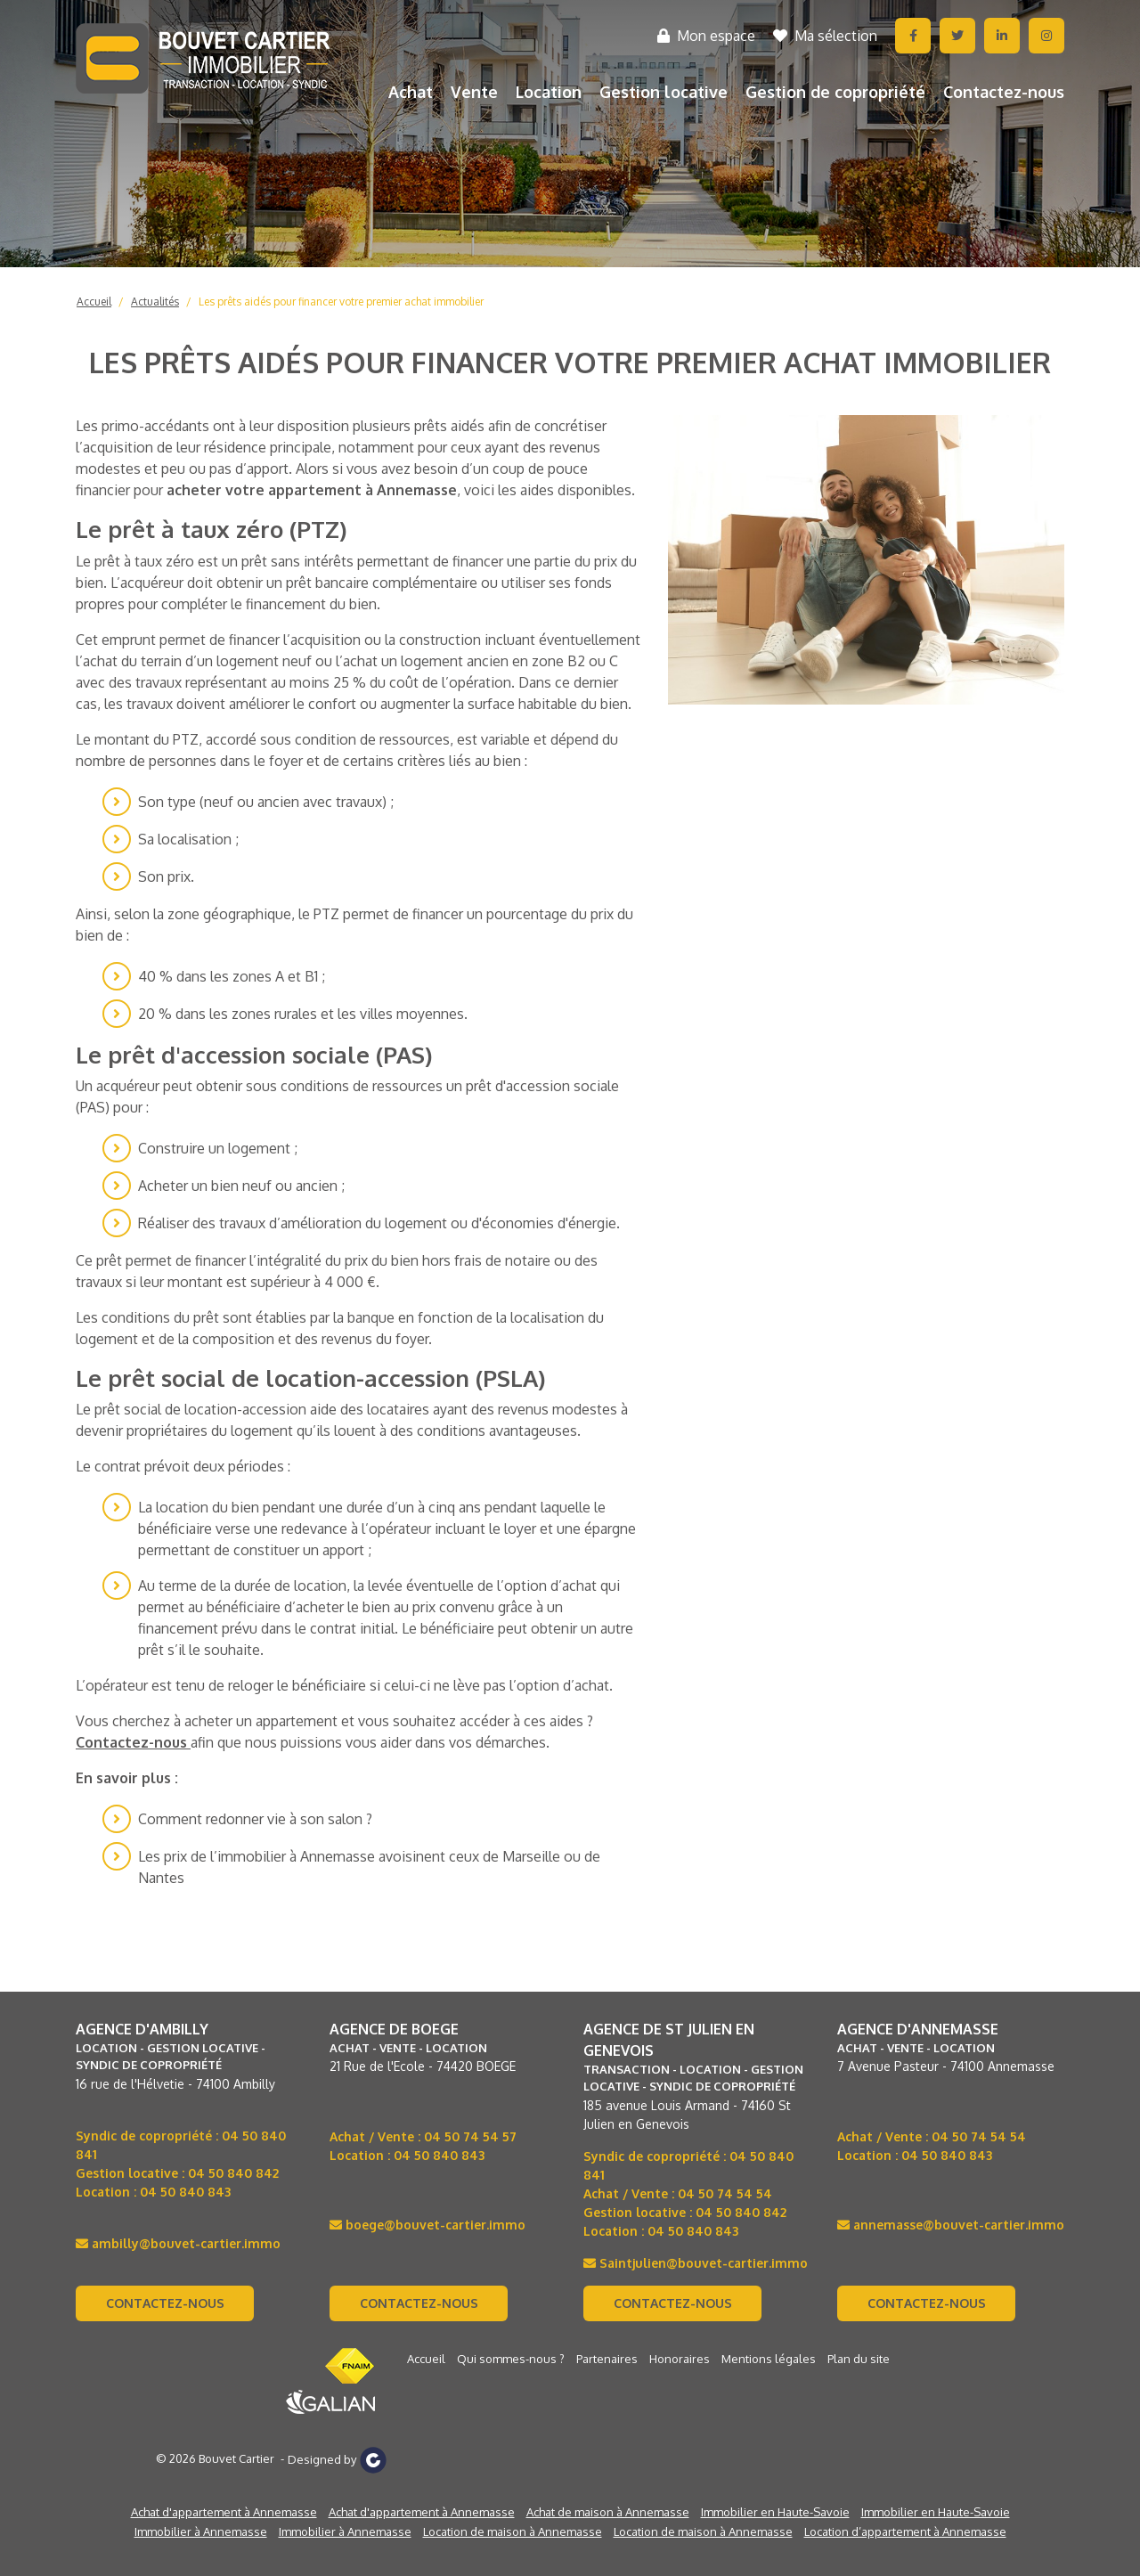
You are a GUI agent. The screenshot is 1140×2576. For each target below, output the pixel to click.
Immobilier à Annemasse (200, 2531)
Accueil (94, 301)
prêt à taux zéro (144, 561)
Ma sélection (825, 36)
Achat (410, 92)
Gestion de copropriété (835, 92)
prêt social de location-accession (200, 1409)
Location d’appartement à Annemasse (905, 2531)
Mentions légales (768, 2359)
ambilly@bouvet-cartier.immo (178, 2243)
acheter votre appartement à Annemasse (312, 490)
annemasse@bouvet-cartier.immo (950, 2224)
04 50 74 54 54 (725, 2193)
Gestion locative (663, 92)
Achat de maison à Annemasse (607, 2512)
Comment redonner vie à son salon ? (255, 1819)
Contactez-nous (1003, 92)
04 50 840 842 (233, 2173)
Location (549, 92)
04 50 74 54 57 (470, 2136)
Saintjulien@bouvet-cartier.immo (695, 2262)
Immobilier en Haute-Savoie (775, 2512)
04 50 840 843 (185, 2191)
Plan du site (858, 2359)
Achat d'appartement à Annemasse (224, 2512)
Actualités (155, 301)
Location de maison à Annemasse (512, 2531)
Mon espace (706, 36)
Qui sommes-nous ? (511, 2359)
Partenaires (607, 2359)
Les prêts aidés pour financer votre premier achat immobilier (341, 301)
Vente (474, 92)
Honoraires (679, 2359)
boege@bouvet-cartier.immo (427, 2224)
